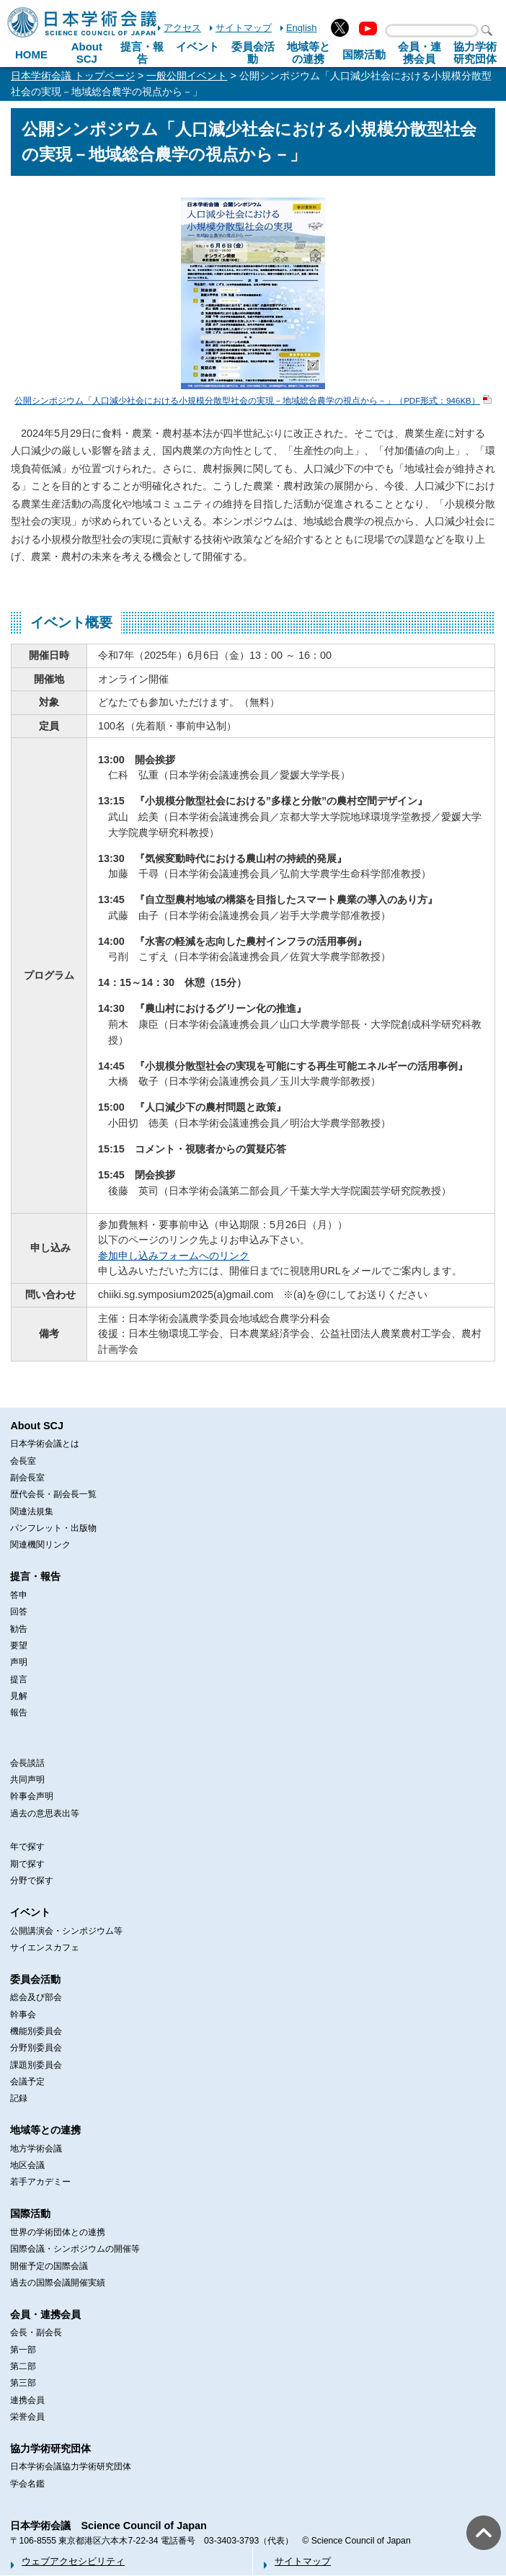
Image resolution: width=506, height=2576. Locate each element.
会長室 (23, 1461)
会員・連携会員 (45, 2314)
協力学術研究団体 (50, 2448)
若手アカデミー (40, 2182)
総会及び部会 (36, 1997)
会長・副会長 (36, 2332)
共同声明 (27, 1780)
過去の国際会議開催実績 (57, 2283)
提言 (18, 1679)
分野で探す (31, 1880)
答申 (18, 1595)
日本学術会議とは (44, 1444)
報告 (18, 1712)
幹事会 (23, 2014)
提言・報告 (142, 52)
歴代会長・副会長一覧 (53, 1494)
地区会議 (27, 2165)
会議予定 (27, 2082)
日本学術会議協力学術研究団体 (70, 2466)
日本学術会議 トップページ (73, 75)
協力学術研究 (475, 52)
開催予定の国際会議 (49, 2266)
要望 (18, 1645)
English (301, 27)
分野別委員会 (36, 2048)
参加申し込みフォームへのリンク (173, 1255)
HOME (31, 54)
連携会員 (27, 2400)
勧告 (18, 1629)
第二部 (23, 2366)
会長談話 (27, 1763)
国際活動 (364, 54)
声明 (18, 1662)
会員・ (419, 52)
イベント (197, 46)
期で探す (27, 1864)
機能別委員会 (36, 2031)
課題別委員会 (36, 2065)
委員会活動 (253, 52)
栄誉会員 (27, 2417)
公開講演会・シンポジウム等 (66, 1931)
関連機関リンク (40, 1545)
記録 (18, 2098)
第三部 (23, 2383)
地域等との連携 (45, 2130)
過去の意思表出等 (44, 1813)
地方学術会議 (36, 2149)
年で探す (27, 1847)
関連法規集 (31, 1511)
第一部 (23, 2350)
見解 (18, 1696)
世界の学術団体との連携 (57, 2232)
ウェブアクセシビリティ (73, 2561)
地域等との (308, 52)
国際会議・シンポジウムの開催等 (75, 2249)
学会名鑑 (27, 2484)
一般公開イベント (186, 75)
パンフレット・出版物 (53, 1528)
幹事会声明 (31, 1796)
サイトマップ (244, 27)
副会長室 (27, 1478)
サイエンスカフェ (44, 1947)
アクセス (182, 27)
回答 (18, 1612)
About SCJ (86, 52)
